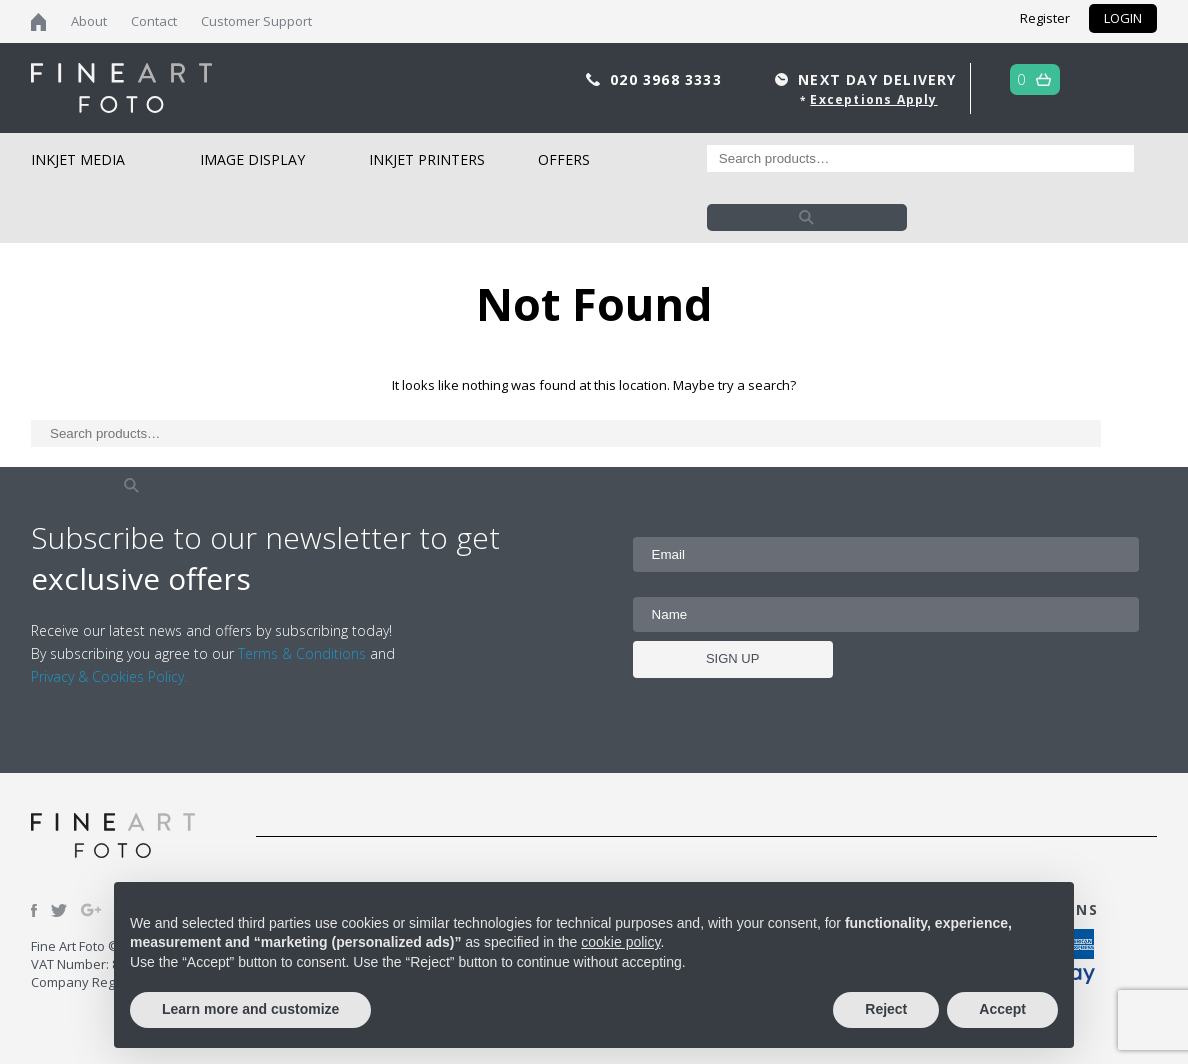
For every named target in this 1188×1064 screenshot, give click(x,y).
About (89, 21)
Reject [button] (886, 1009)
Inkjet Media (78, 159)
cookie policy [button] (620, 942)
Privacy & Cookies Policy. (109, 676)
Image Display (252, 159)
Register (1045, 18)
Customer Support (256, 21)
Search (807, 217)
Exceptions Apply (873, 99)
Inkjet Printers (427, 159)
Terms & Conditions (302, 653)
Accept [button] (1002, 1009)
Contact (154, 21)
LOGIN (1123, 18)
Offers (564, 159)
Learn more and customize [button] (250, 1009)
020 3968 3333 (668, 79)
